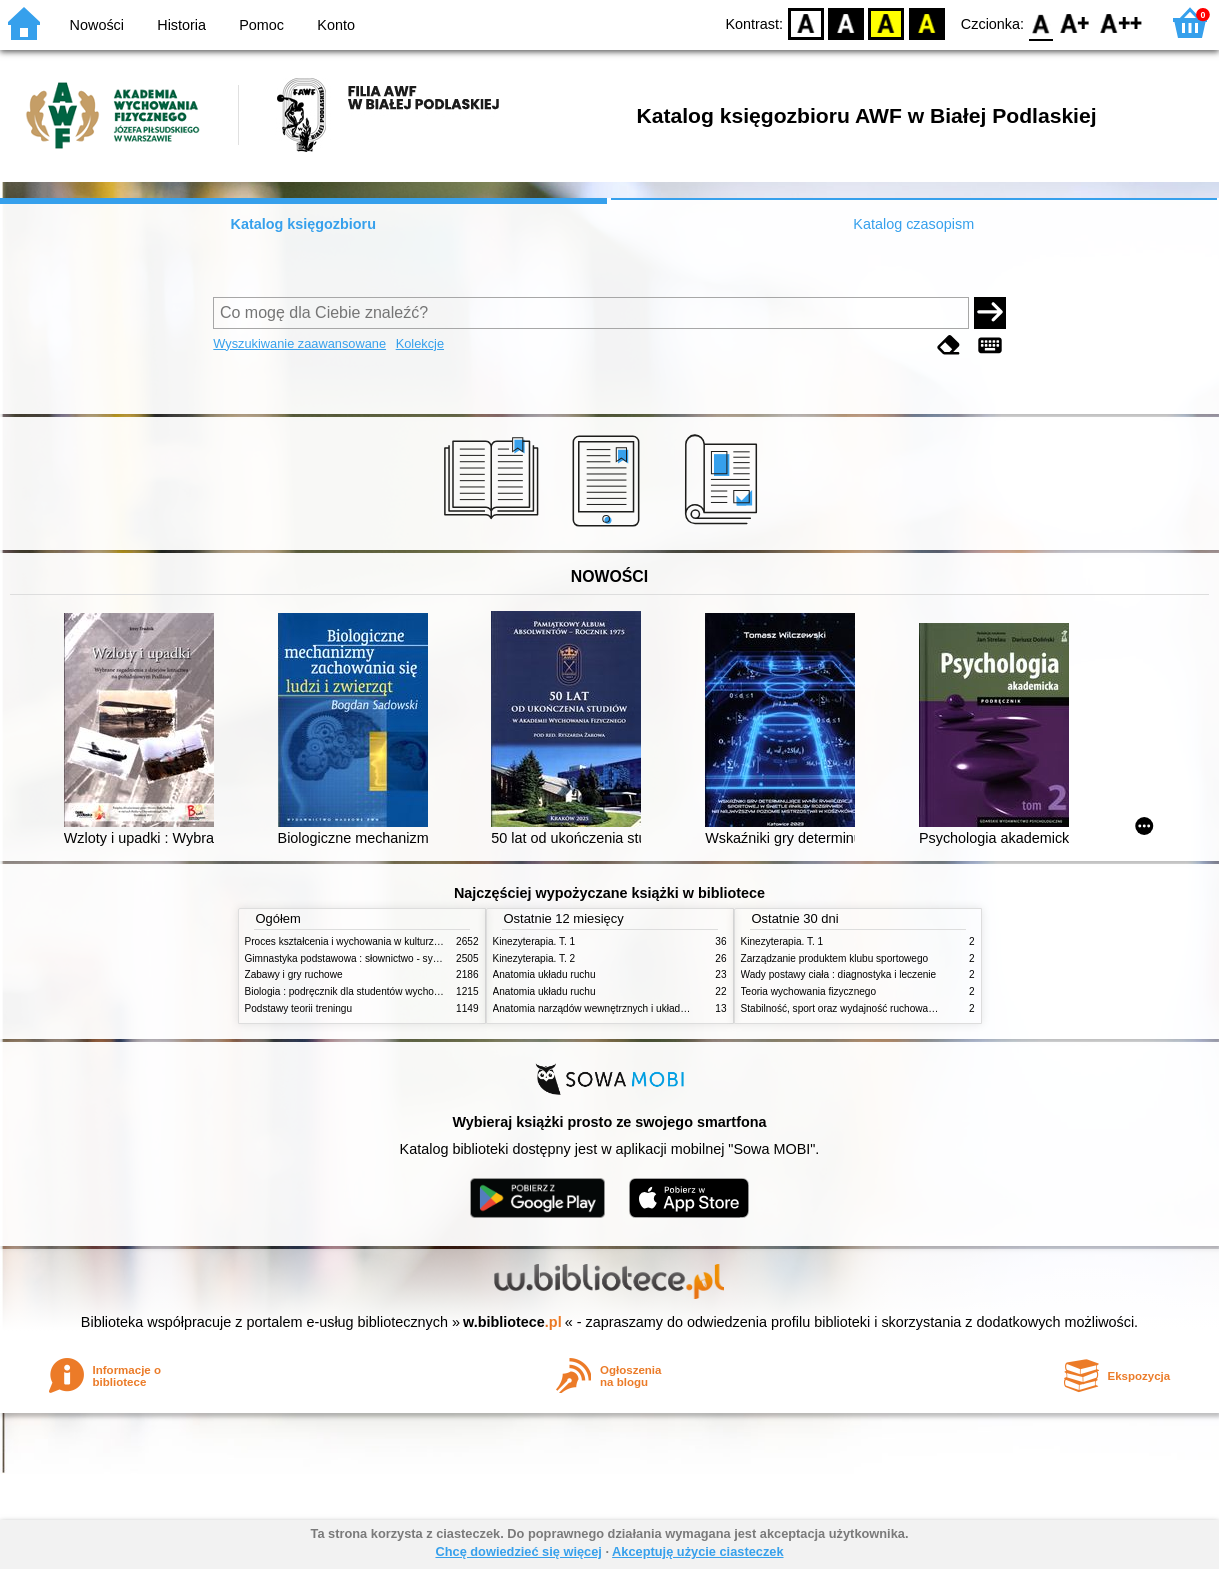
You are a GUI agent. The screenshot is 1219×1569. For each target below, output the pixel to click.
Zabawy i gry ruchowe (294, 974)
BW (846, 22)
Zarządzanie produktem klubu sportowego (835, 958)
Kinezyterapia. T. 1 (534, 941)
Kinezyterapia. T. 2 (534, 958)
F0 (1040, 22)
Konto (336, 25)
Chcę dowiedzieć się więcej (518, 1551)
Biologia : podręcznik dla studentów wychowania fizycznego (378, 991)
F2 (1121, 22)
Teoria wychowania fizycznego (809, 991)
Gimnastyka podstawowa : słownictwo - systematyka (362, 958)
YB (886, 22)
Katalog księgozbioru (303, 224)
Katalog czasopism (913, 224)
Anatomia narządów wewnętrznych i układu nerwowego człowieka (640, 1008)
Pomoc (261, 25)
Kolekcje (420, 343)
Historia (181, 25)
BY (926, 22)
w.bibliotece (512, 1322)
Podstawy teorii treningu (299, 1008)
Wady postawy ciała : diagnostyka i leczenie (839, 974)
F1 (1075, 22)
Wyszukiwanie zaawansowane (299, 343)
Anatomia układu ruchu (544, 974)
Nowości (97, 25)
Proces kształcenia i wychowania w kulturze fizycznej (363, 941)
